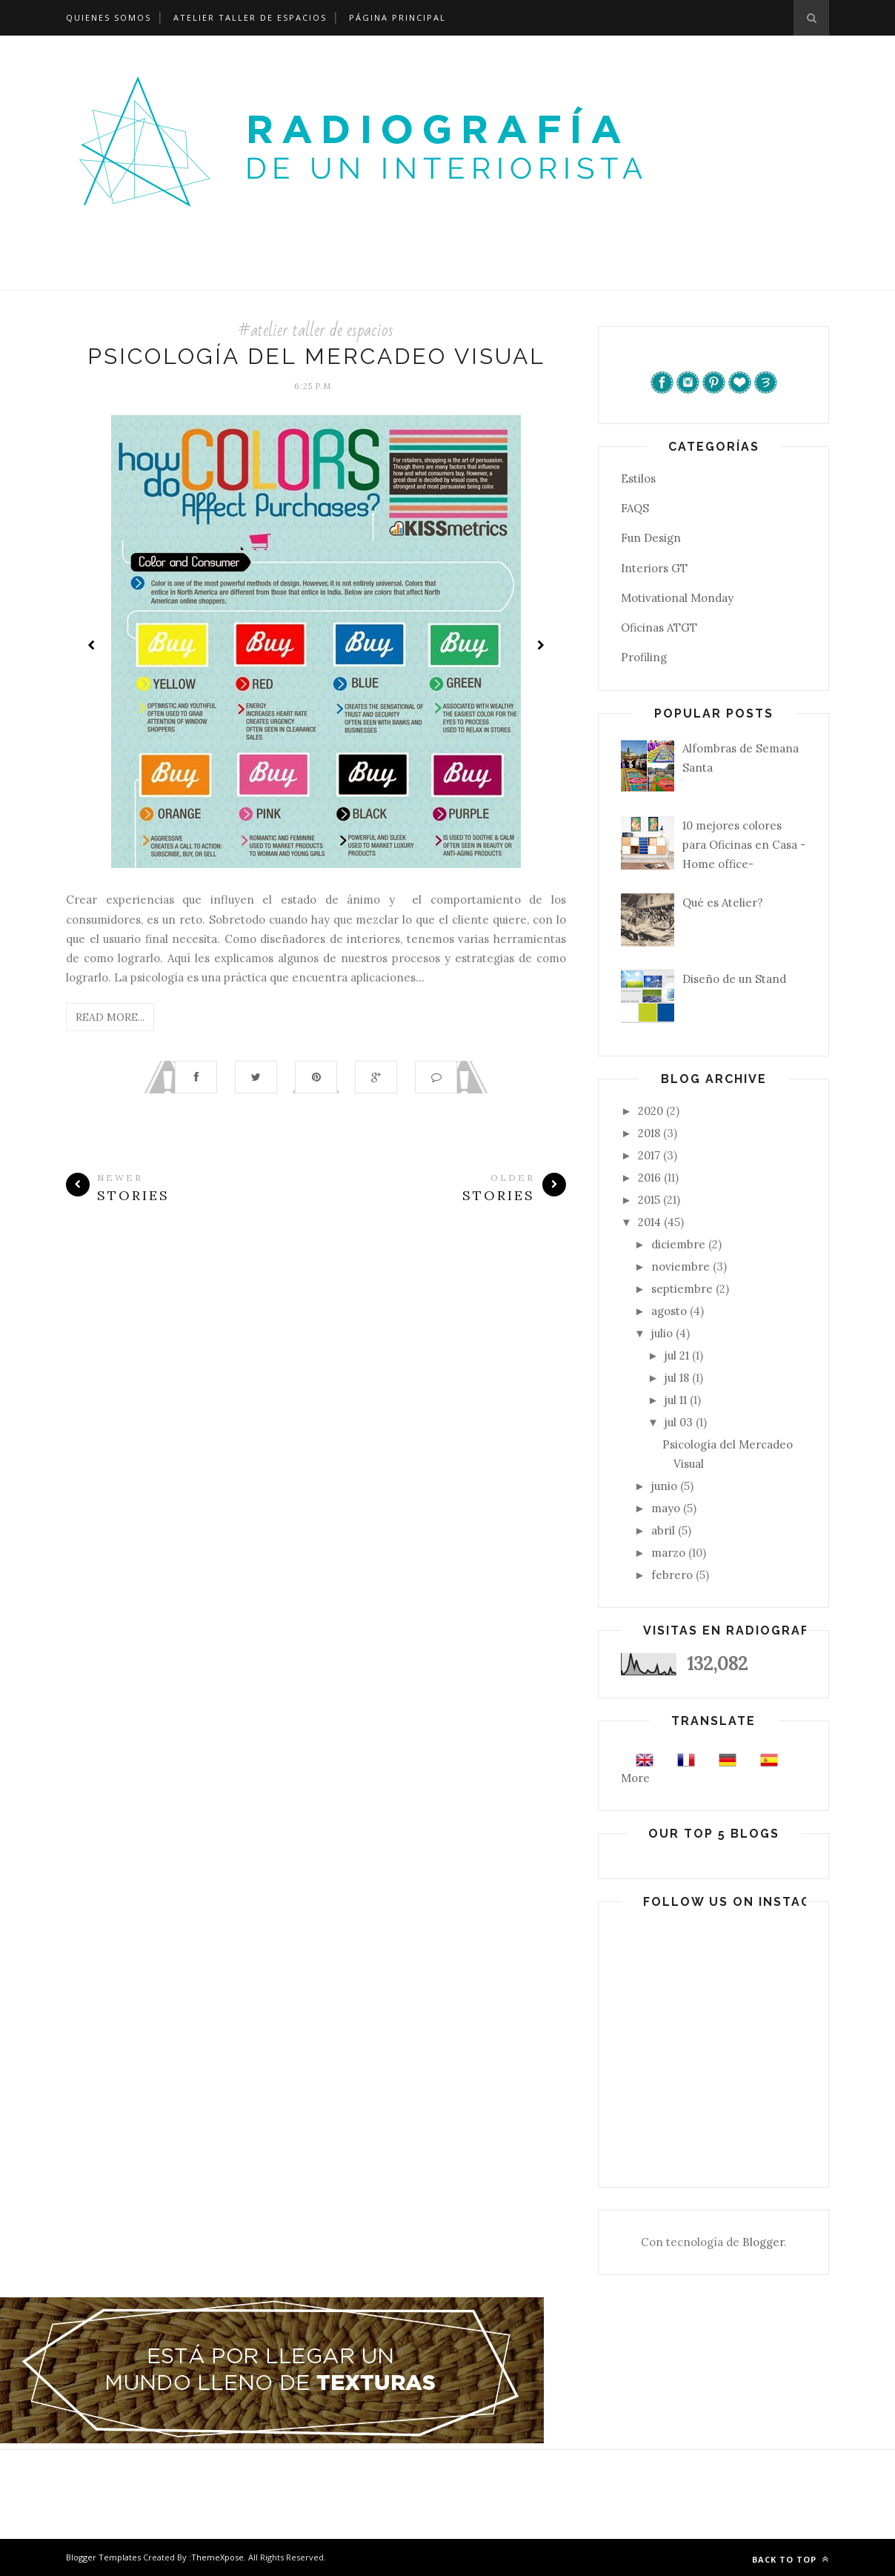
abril (663, 1530)
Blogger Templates (103, 2557)
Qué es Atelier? (722, 902)
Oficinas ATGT (659, 627)
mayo (665, 1508)
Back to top (790, 2559)
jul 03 (679, 1422)
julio (662, 1333)
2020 (650, 1111)
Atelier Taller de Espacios (250, 17)
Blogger (763, 2242)
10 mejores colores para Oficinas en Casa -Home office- (743, 845)
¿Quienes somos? (47, 271)
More (635, 1778)
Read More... (110, 1017)
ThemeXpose (217, 2557)
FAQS (635, 508)
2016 (649, 1178)
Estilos (638, 478)
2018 (649, 1133)
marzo (668, 1553)
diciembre (678, 1244)
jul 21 (677, 1355)
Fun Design (651, 538)
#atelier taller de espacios (316, 330)
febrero (672, 1575)
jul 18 (677, 1378)
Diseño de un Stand (734, 979)
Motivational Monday (677, 598)
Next (540, 645)
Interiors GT (654, 568)
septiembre (682, 1289)
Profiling (644, 657)
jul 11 (676, 1400)
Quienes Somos (108, 17)
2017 (649, 1155)
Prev (92, 645)
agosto (669, 1311)
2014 (649, 1222)
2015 (649, 1200)
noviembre (680, 1266)
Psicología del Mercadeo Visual (316, 356)
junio (664, 1486)
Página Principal (397, 17)
